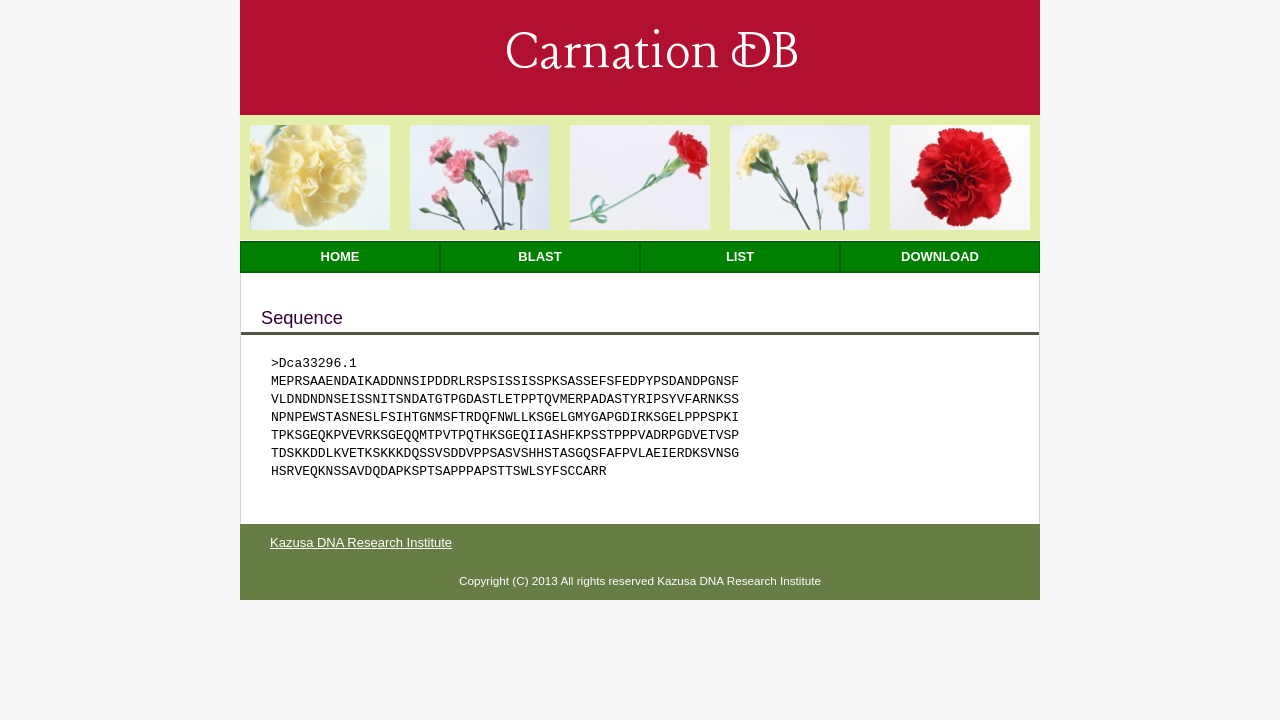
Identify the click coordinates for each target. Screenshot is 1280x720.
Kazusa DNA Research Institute (361, 542)
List (740, 256)
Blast (539, 256)
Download (940, 256)
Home (340, 256)
